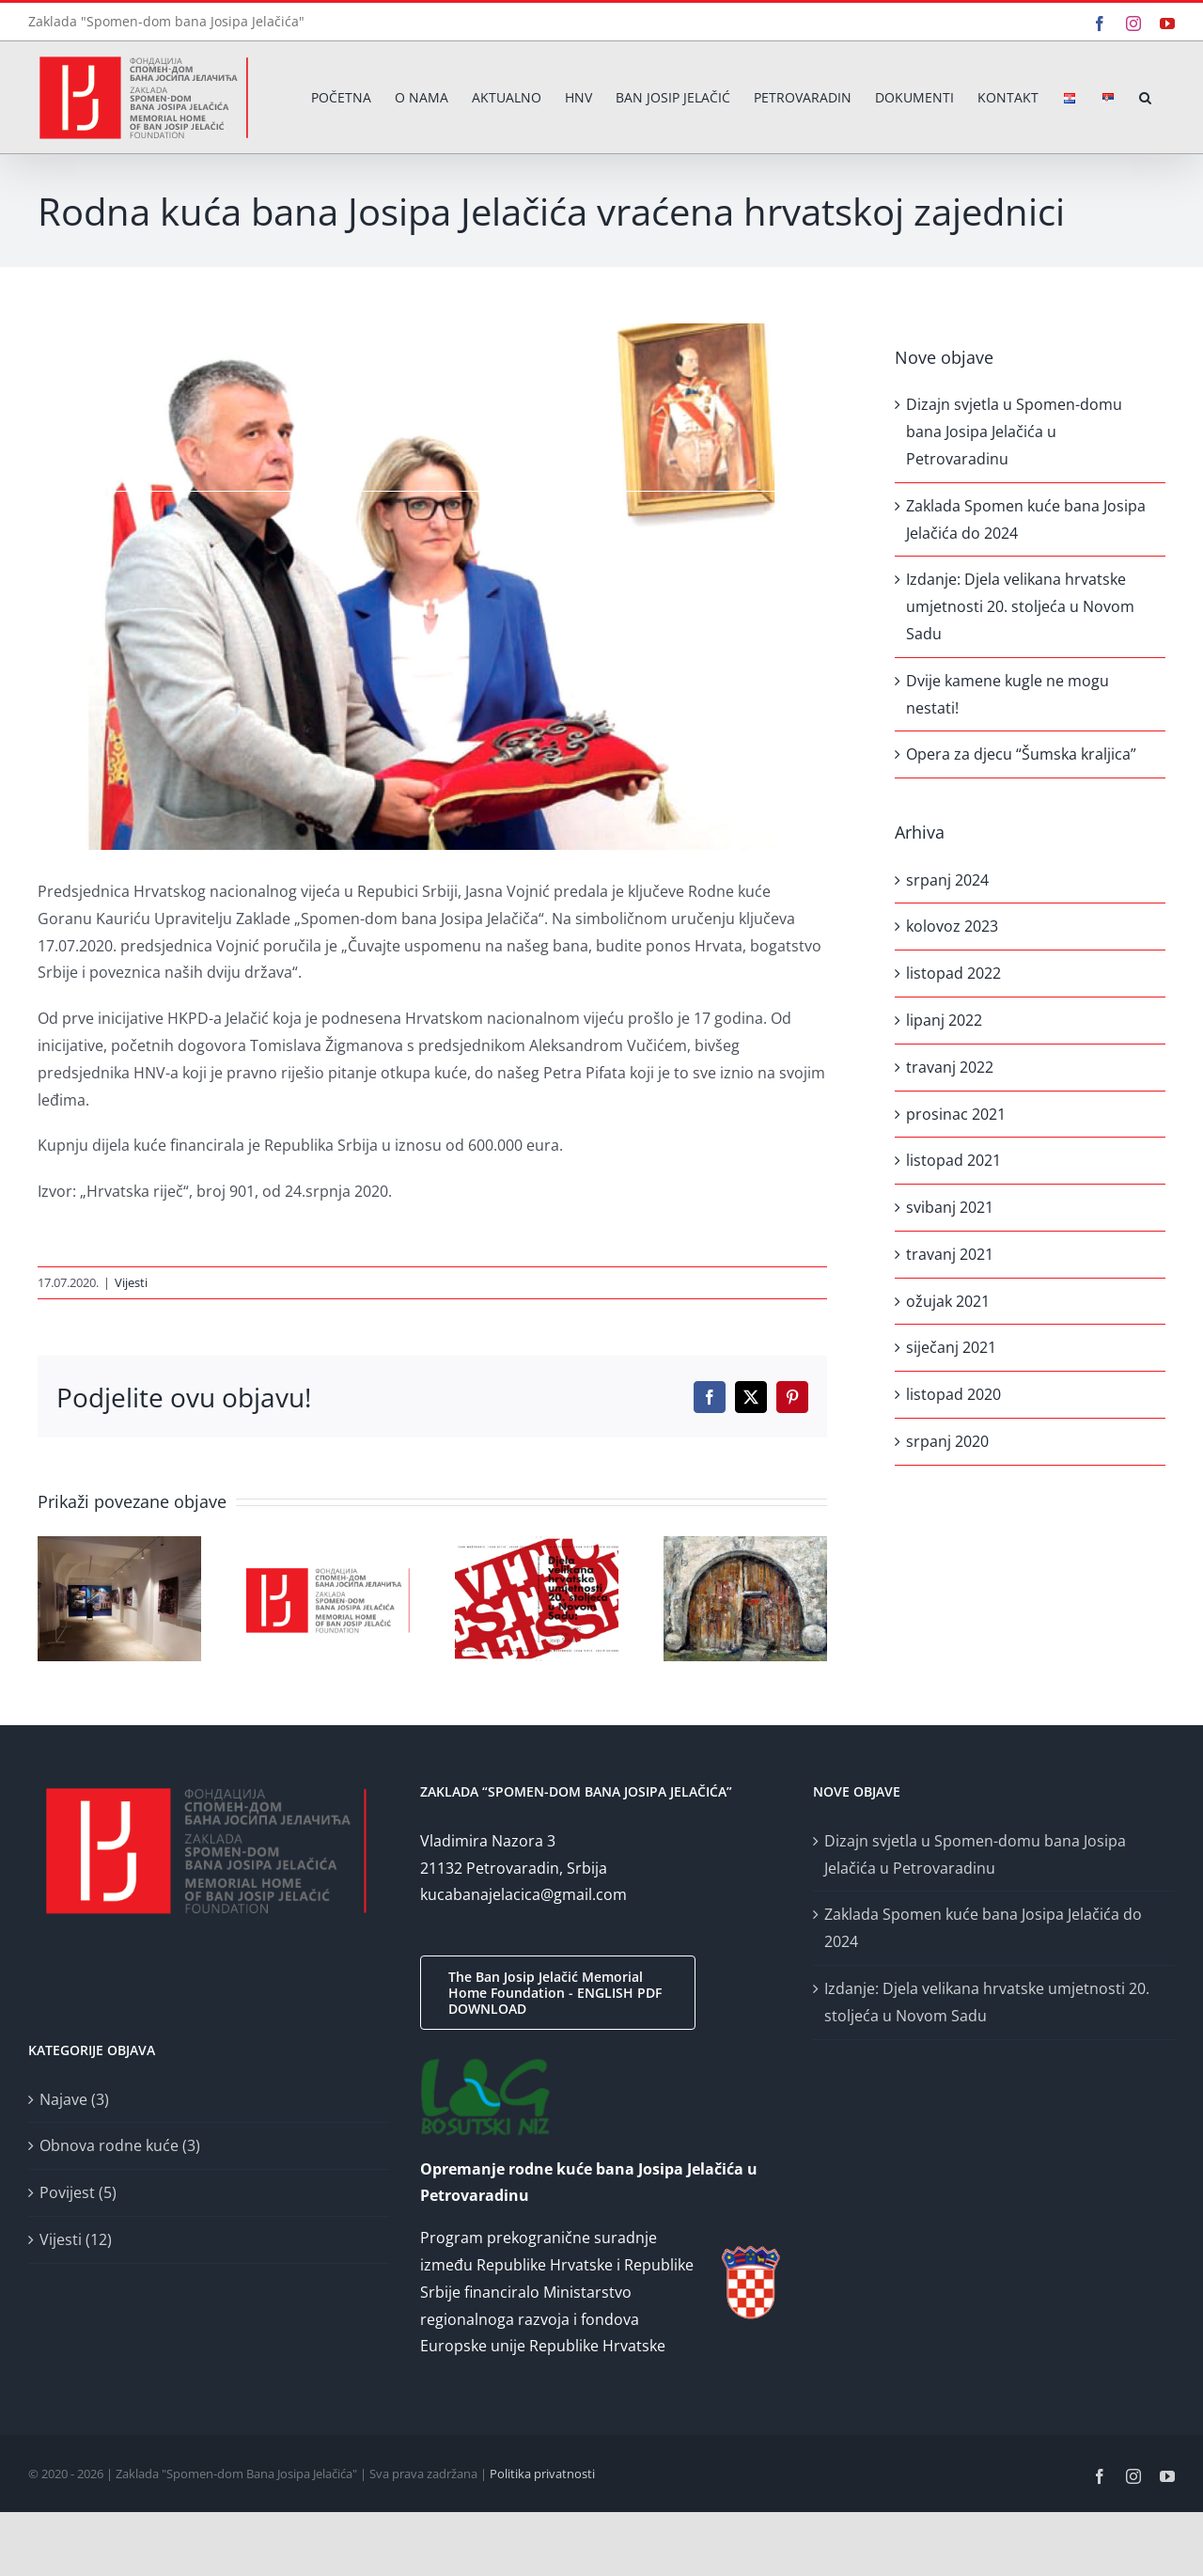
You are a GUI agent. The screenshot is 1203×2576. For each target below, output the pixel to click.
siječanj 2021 (951, 1347)
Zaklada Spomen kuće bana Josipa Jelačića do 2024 (983, 1928)
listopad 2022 (953, 973)
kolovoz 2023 (952, 926)
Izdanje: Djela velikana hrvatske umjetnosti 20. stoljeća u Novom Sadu (1020, 606)
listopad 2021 (953, 1160)
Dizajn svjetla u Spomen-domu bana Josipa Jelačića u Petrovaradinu (1014, 431)
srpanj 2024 (947, 880)
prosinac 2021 (956, 1114)
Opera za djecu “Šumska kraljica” (1021, 754)
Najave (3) (74, 2099)
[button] (1145, 97)
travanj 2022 (949, 1067)
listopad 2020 (953, 1394)
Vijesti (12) (75, 2239)
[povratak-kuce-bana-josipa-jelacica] (432, 586)
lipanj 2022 (944, 1020)
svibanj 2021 (949, 1207)
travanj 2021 (949, 1254)
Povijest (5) (78, 2192)
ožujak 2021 (948, 1301)
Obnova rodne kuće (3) (119, 2145)
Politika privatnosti (542, 2473)
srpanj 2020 (947, 1441)
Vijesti (131, 1282)
